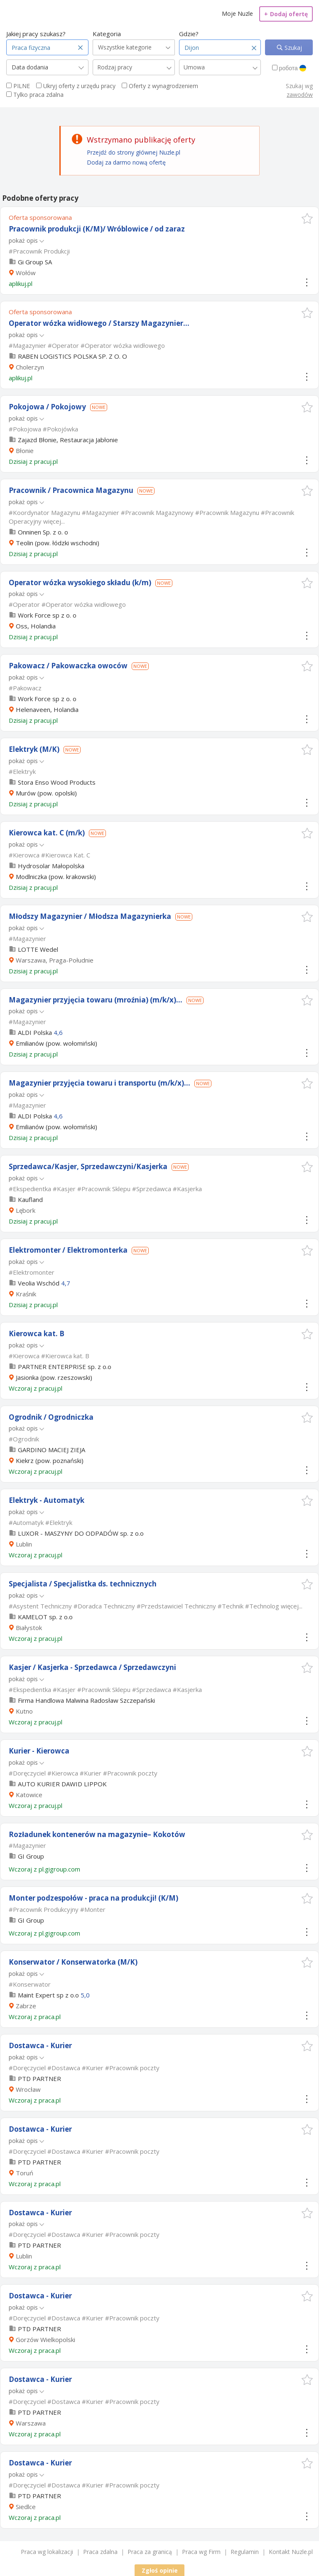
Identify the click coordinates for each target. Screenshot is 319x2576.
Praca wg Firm (201, 2552)
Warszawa (31, 2423)
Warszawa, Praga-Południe (54, 960)
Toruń (24, 2173)
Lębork (25, 1210)
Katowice (29, 1794)
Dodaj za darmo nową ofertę (126, 162)
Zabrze (26, 2006)
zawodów (300, 95)
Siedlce (26, 2506)
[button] (307, 218)
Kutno (24, 1711)
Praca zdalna (100, 2552)
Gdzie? (189, 34)
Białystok (29, 1627)
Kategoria (107, 34)
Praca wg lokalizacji (47, 2552)
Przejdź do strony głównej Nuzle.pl (133, 152)
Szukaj (292, 48)
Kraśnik (26, 1294)
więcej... (54, 521)
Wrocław (28, 2089)
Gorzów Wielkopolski (45, 2339)
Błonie (25, 450)
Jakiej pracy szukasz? (36, 34)
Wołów (26, 272)
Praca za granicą (150, 2552)
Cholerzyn (30, 367)
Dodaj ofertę (286, 14)
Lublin (24, 1544)
